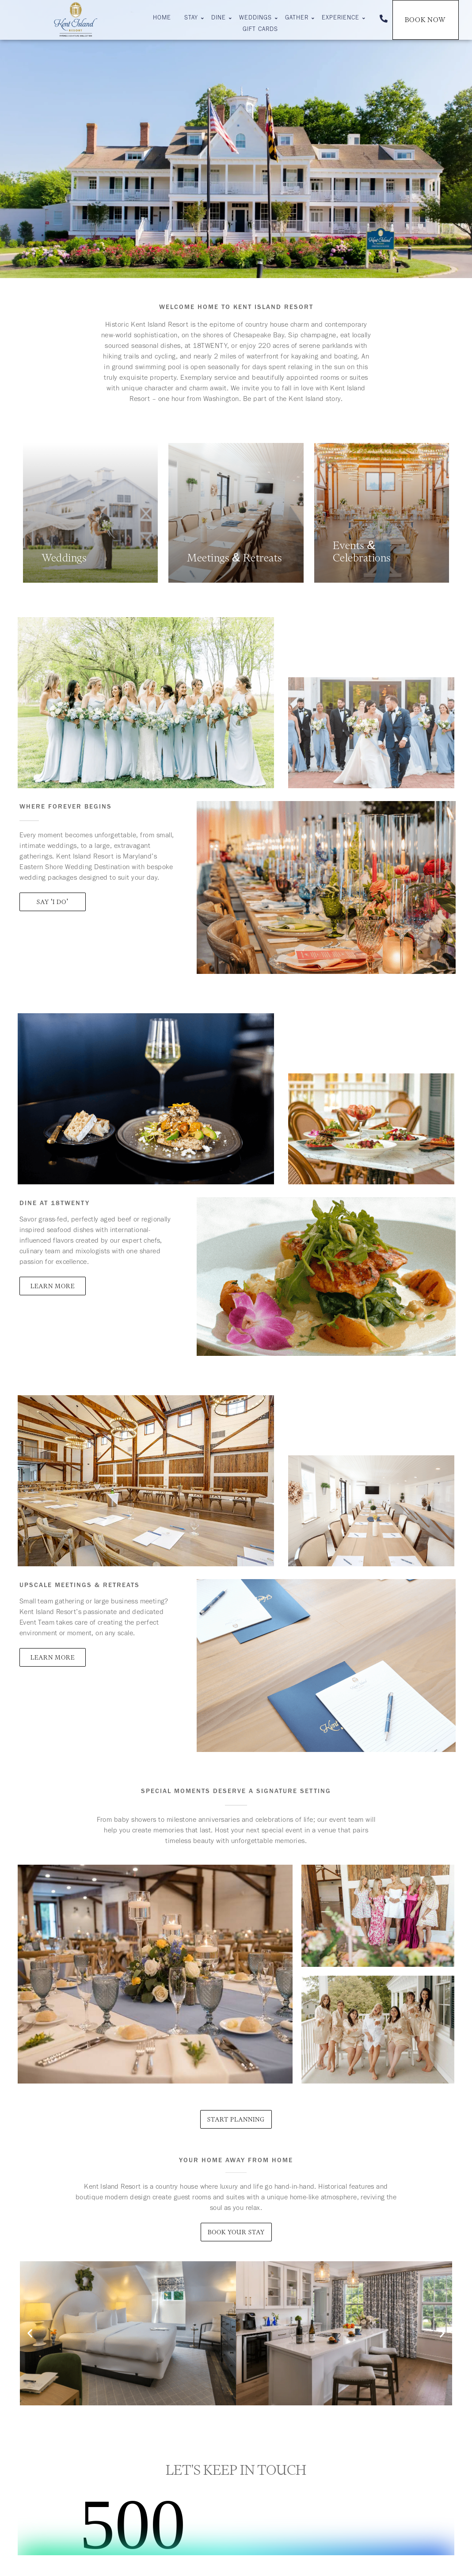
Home (162, 18)
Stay (192, 18)
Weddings (256, 18)
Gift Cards (260, 30)
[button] (29, 2333)
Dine (219, 18)
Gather (298, 18)
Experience (342, 18)
